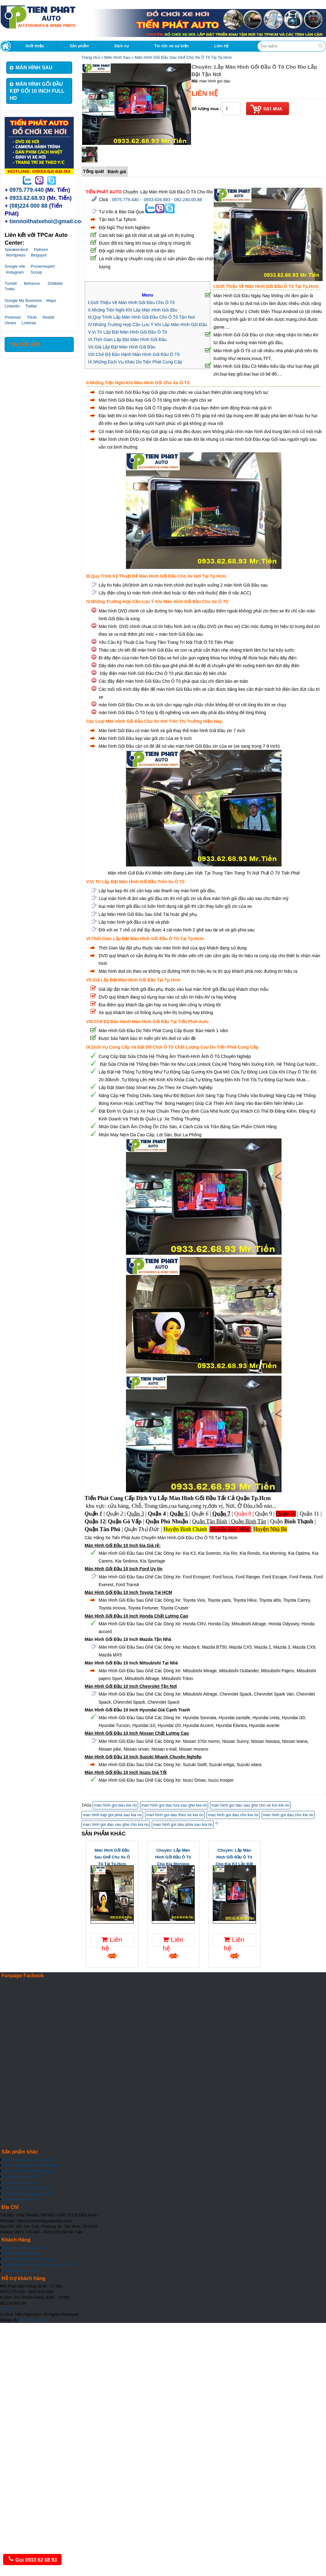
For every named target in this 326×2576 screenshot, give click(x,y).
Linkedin (12, 306)
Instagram (15, 272)
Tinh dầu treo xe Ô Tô (21, 2176)
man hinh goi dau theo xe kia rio (174, 1814)
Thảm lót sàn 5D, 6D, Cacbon (28, 2160)
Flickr (32, 317)
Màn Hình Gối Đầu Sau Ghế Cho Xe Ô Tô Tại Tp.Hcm (183, 57)
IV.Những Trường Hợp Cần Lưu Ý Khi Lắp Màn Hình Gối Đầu (147, 324)
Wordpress (16, 255)
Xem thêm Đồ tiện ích (21, 2199)
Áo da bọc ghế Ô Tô (20, 2182)
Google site (15, 266)
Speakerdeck (16, 249)
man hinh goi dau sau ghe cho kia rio (116, 1824)
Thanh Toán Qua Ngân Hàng (27, 2259)
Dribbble (55, 283)
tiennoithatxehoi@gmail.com (48, 221)
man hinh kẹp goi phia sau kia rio (112, 1814)
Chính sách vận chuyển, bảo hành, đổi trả (39, 2264)
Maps (51, 300)
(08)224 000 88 (29, 206)
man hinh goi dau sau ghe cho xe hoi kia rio (250, 1805)
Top (4, 2308)
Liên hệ (221, 46)
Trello (10, 289)
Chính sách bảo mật (20, 2270)
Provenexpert (43, 266)
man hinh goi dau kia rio (115, 1805)
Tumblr (11, 283)
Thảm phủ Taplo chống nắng (27, 2171)
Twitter (31, 306)
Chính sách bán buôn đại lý (26, 2248)
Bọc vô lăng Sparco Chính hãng (30, 2165)
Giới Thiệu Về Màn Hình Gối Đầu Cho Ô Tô (133, 302)
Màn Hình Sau (117, 57)
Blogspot (39, 255)
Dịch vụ (121, 46)
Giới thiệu (35, 46)
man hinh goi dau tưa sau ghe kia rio (174, 1805)
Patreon (41, 249)
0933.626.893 (157, 199)
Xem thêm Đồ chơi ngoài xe (27, 2193)
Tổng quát (93, 171)
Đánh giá (117, 171)
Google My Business (23, 300)
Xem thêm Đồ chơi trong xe (26, 2188)
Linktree (29, 323)
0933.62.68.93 (27, 198)
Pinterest (13, 317)
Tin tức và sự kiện (171, 46)
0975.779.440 (27, 190)
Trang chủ (91, 57)
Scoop (36, 272)
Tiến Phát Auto (33, 2320)
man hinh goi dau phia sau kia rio (182, 1824)
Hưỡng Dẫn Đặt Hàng (21, 2253)
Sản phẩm (79, 46)
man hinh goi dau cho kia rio (233, 1814)
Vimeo (10, 323)
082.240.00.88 (188, 199)
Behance (32, 283)
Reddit (48, 317)
